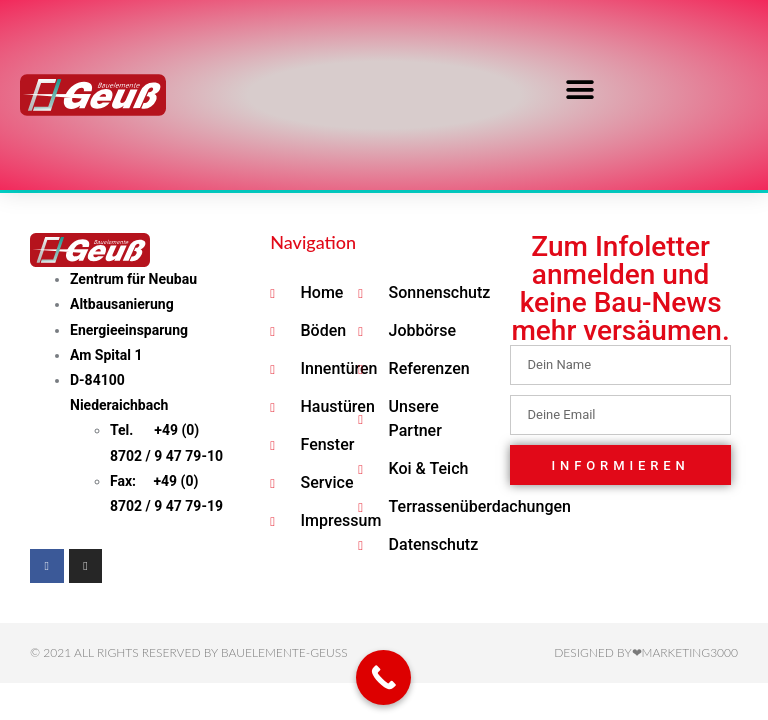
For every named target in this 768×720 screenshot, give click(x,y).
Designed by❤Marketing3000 (646, 652)
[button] (579, 90)
